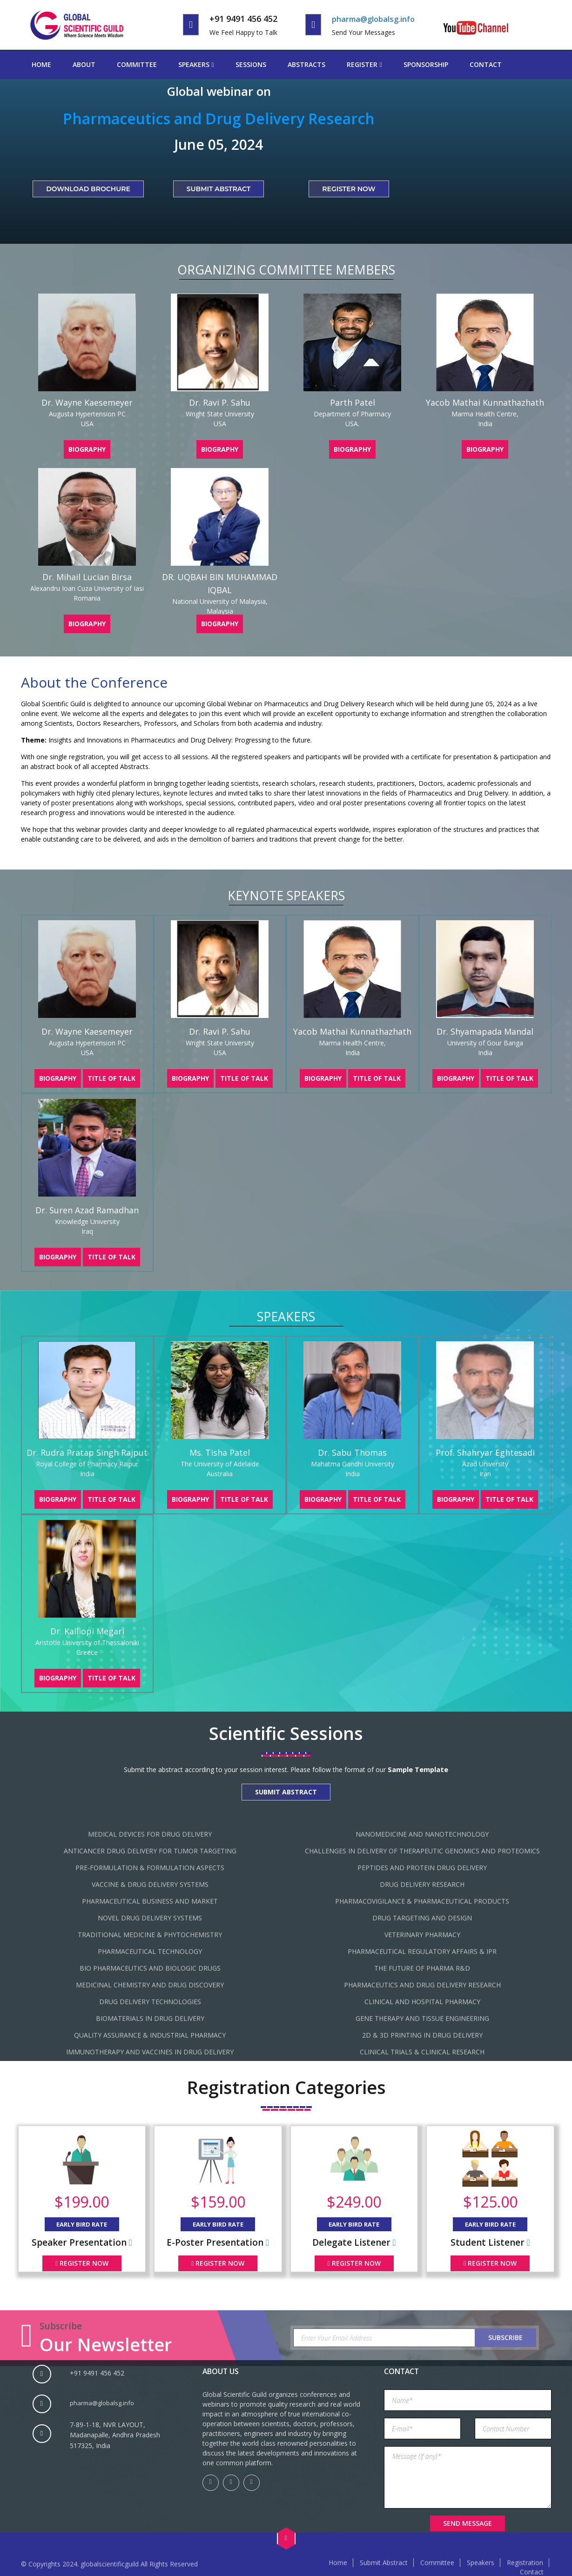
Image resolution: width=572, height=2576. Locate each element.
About (84, 64)
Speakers (193, 64)
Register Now (348, 189)
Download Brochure (88, 189)
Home (41, 64)
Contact (486, 64)
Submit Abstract (219, 189)
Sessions (251, 64)
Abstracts (306, 64)
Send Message (467, 2523)
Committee (137, 64)
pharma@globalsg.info (376, 18)
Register (362, 64)
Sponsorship (426, 64)
